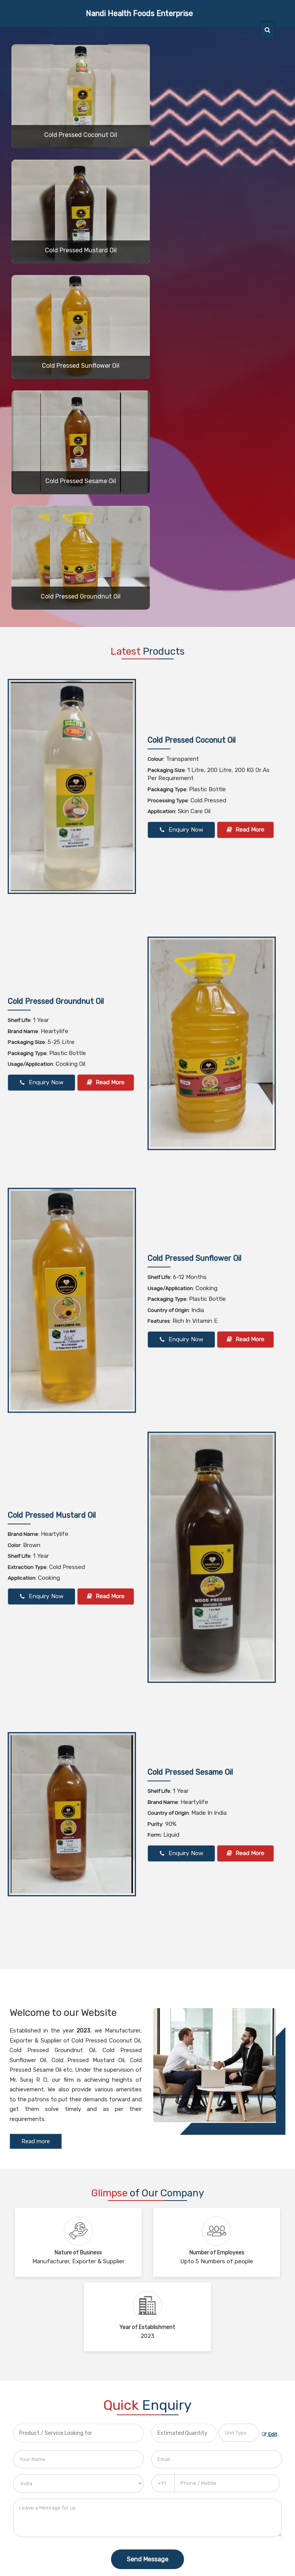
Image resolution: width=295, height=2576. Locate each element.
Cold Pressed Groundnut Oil (81, 596)
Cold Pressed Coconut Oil (80, 134)
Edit (269, 2434)
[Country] (78, 2483)
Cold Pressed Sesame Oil (80, 481)
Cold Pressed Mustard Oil (81, 250)
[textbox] (239, 2433)
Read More (245, 829)
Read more (36, 2141)
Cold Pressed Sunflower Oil (80, 365)
